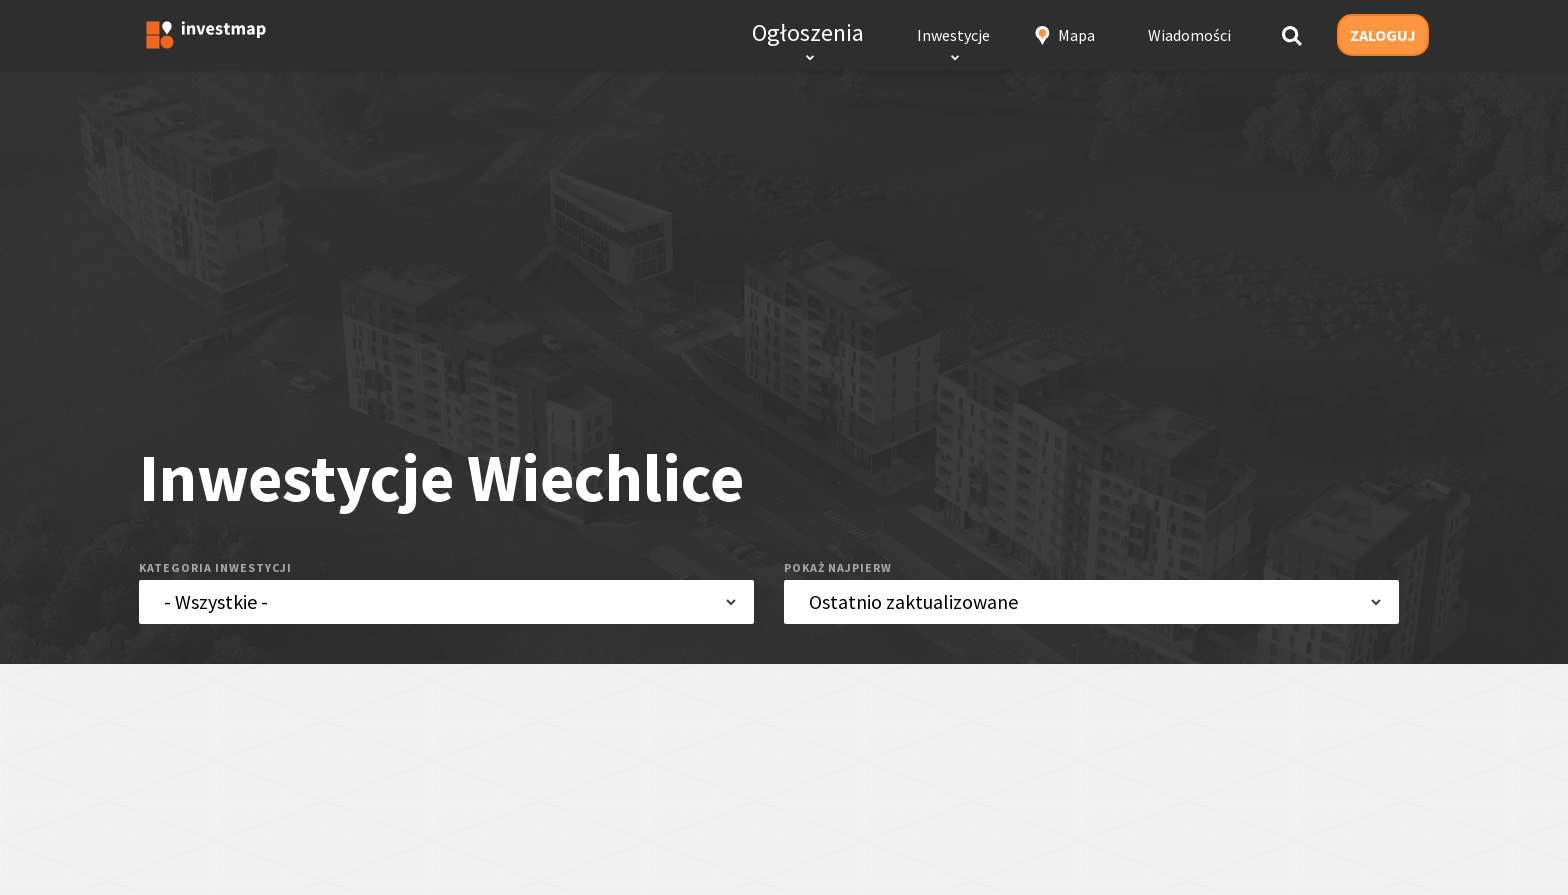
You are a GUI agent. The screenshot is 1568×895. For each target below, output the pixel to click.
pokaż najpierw (838, 567)
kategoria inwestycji (215, 567)
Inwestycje (953, 35)
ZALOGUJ (1383, 35)
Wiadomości (1189, 35)
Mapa (1076, 35)
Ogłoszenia (808, 32)
